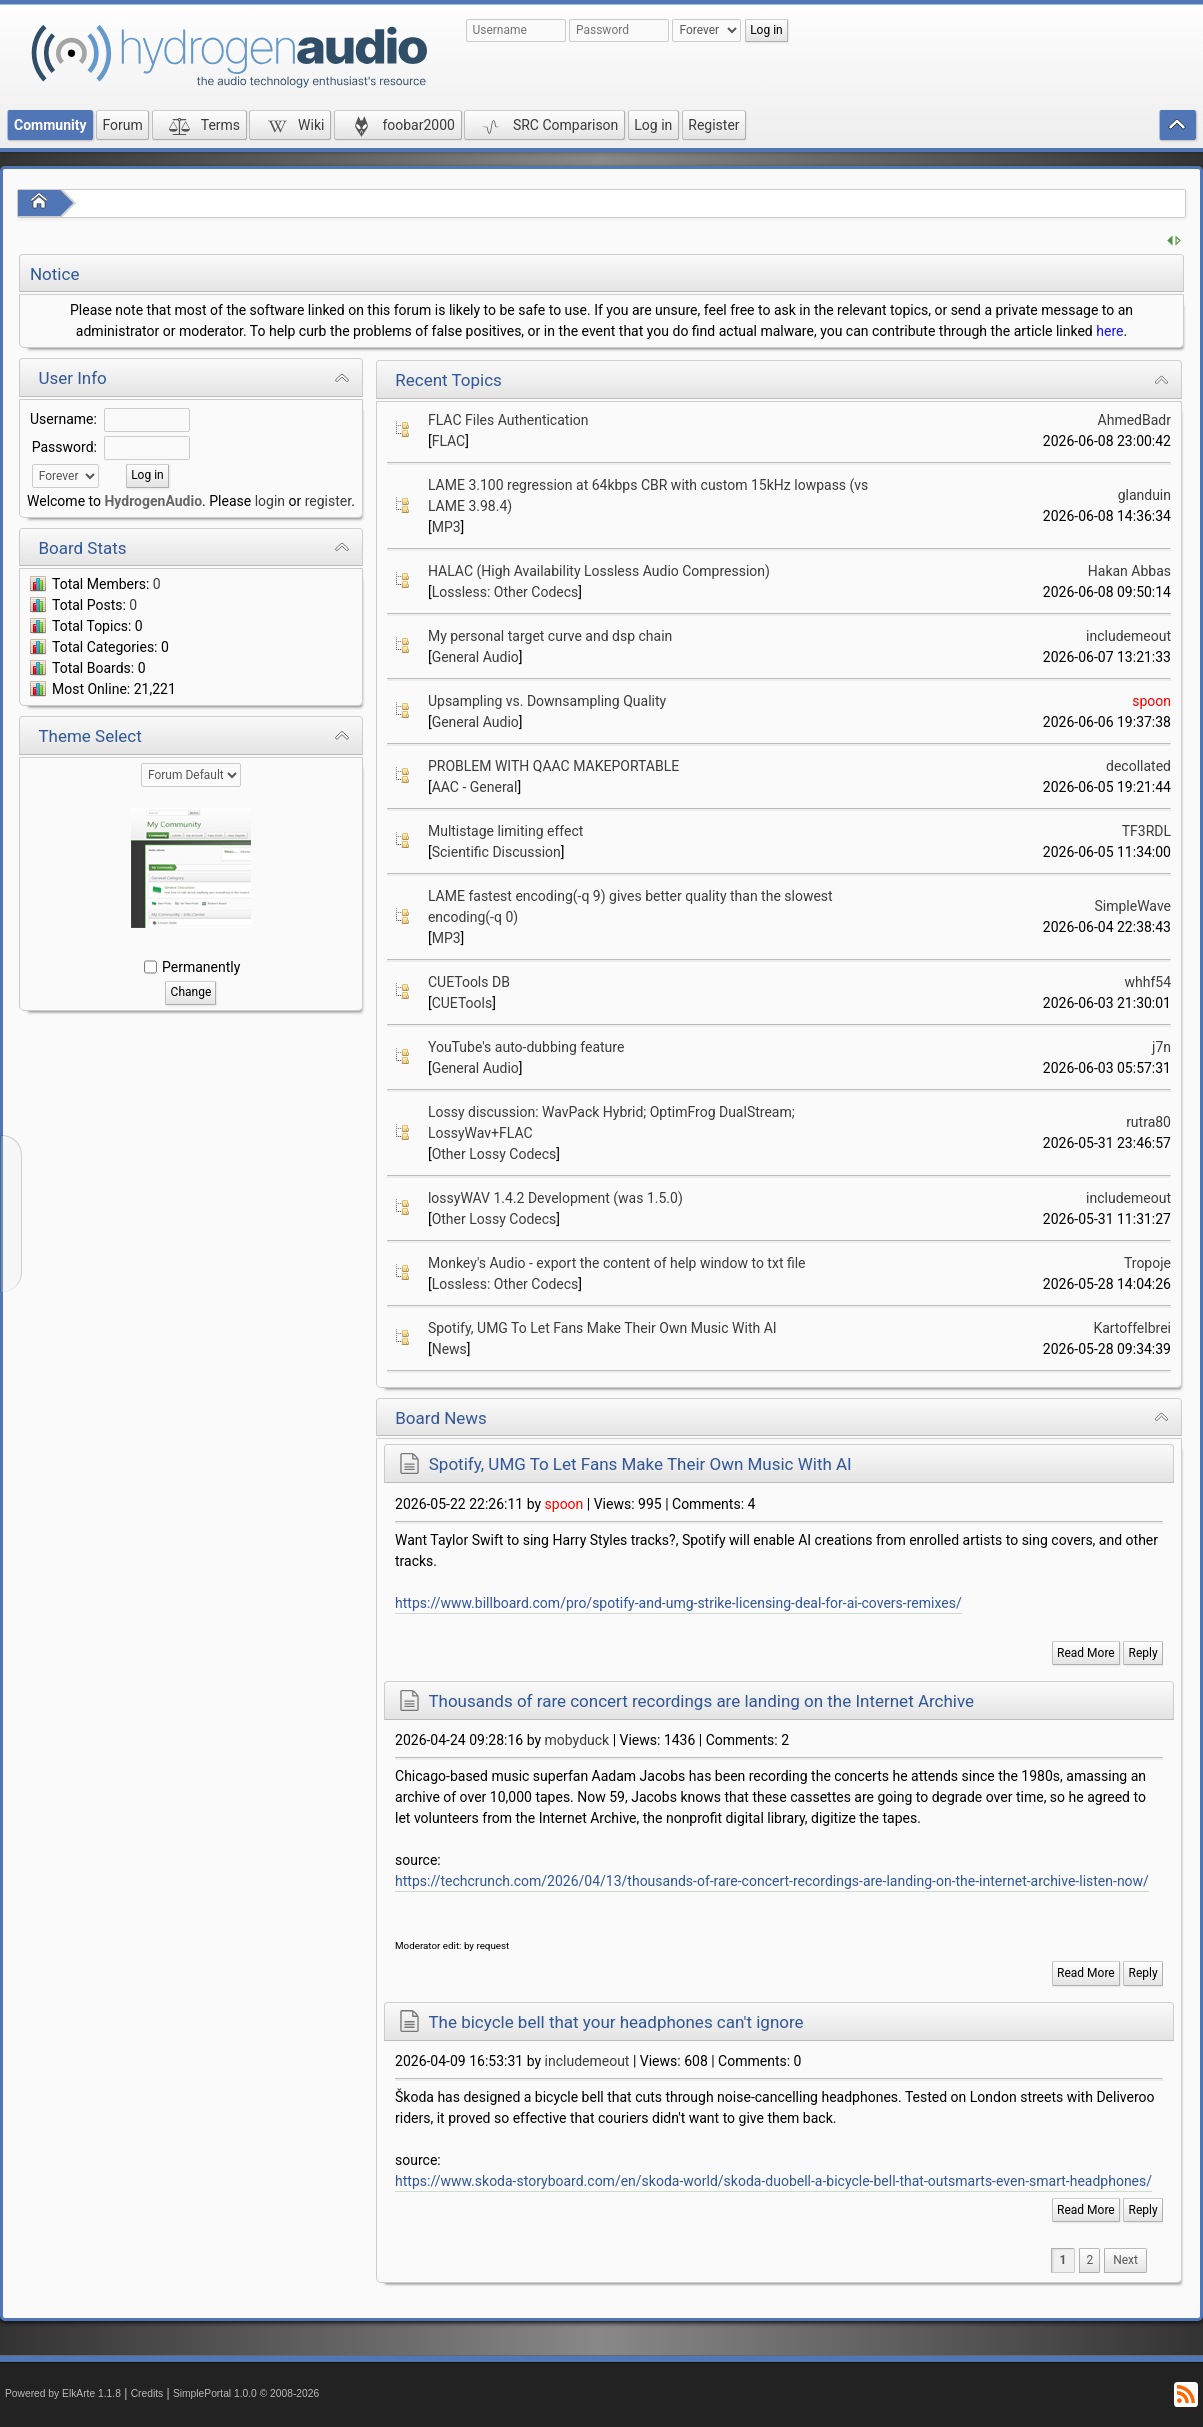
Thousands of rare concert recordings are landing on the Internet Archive (701, 1701)
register (328, 501)
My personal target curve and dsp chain (550, 636)
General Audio (475, 657)
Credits (147, 2393)
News (449, 1349)
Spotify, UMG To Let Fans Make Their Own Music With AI (602, 1328)
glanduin (1144, 495)
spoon (1151, 701)
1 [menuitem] (1063, 2260)
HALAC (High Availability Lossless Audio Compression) (599, 571)
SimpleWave (1132, 906)
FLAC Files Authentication (508, 420)
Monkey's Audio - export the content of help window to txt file (617, 1263)
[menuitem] (1125, 2260)
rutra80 (1148, 1122)
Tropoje (1147, 1263)
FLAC (449, 441)
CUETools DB (469, 982)
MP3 (446, 527)
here (1109, 331)
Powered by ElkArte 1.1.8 (63, 2393)
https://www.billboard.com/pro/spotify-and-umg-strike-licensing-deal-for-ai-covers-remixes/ (678, 1603)
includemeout (1128, 636)
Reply (1143, 1653)
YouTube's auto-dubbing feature (526, 1047)
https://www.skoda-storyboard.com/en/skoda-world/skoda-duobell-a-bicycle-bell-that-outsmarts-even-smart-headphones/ (773, 2181)
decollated (1138, 766)
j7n (1161, 1047)
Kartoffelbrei (1132, 1328)
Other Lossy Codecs (494, 1154)
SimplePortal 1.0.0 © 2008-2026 (246, 2393)
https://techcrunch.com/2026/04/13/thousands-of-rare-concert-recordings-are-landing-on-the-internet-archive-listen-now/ (772, 1881)
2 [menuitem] (1089, 2260)
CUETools (462, 1003)
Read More (1086, 1653)
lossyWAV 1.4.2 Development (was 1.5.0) (555, 1198)
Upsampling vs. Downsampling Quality (547, 701)
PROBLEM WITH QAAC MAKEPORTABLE (553, 766)
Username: (63, 419)
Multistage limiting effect (505, 831)
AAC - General (475, 787)
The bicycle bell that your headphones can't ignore (615, 2022)
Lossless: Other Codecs (505, 592)
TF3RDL (1146, 831)
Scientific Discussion (496, 852)
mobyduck (577, 1740)
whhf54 (1147, 982)
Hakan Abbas (1129, 571)
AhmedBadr (1134, 420)
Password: (64, 447)
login (270, 501)
